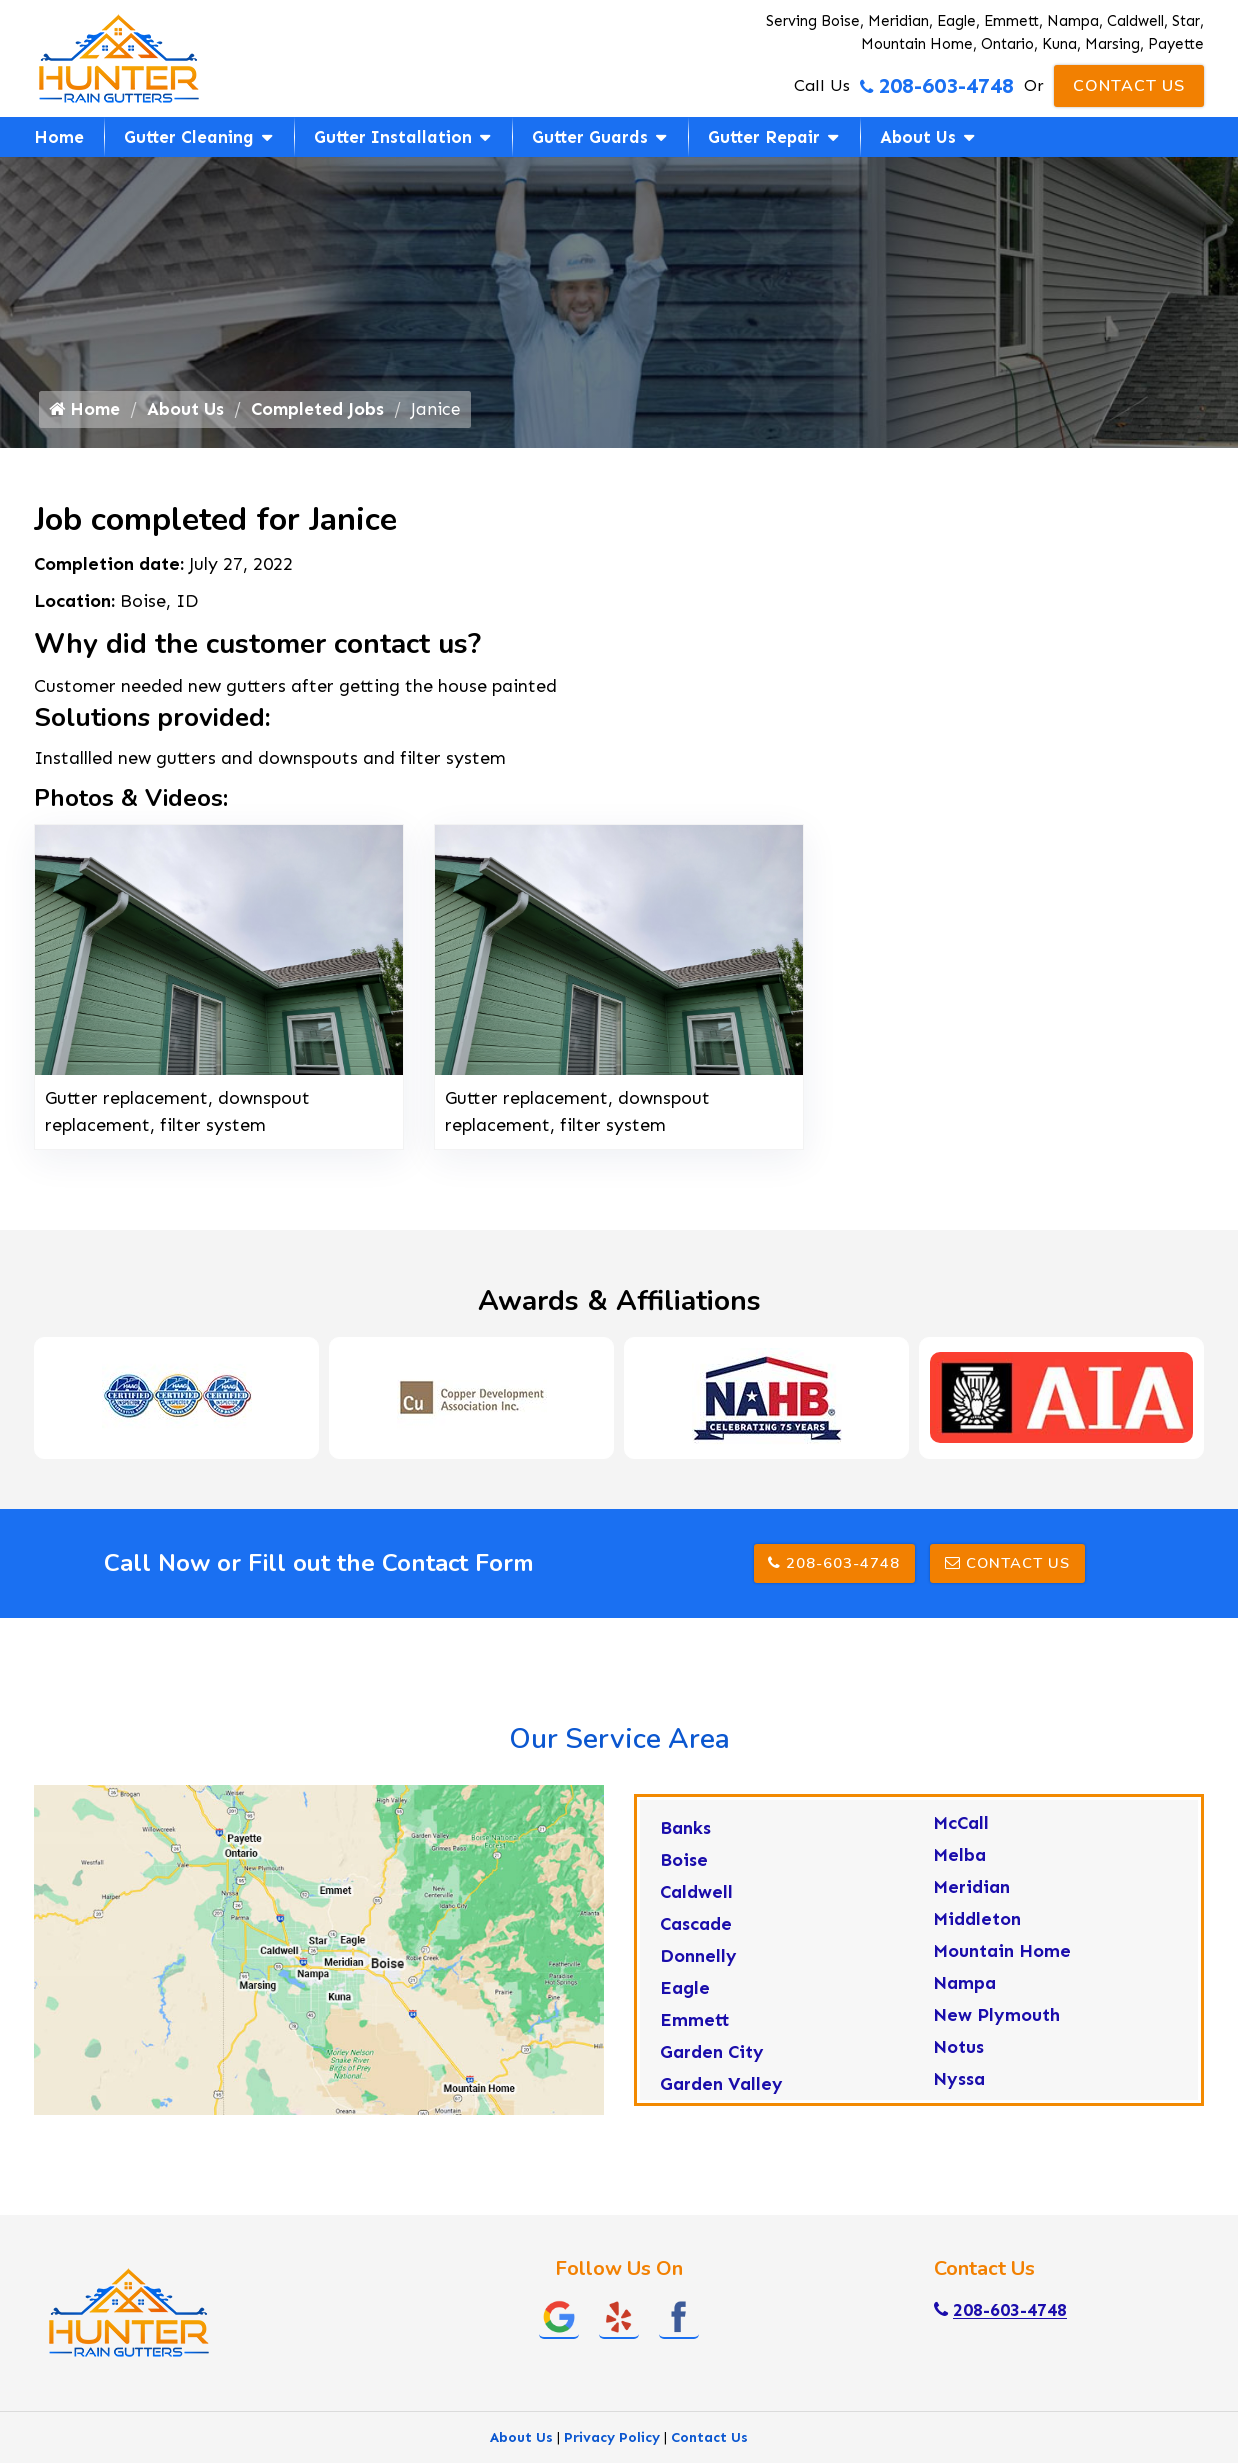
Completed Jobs (324, 418)
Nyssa (959, 2091)
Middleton (977, 1931)
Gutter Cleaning (189, 137)
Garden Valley (721, 2096)
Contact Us (1129, 86)
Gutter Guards (590, 137)
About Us (918, 137)
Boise (684, 1872)
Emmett (695, 2032)
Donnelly (698, 1968)
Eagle (685, 2000)
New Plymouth (996, 2027)
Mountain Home (1002, 1963)
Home (59, 137)
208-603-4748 (936, 86)
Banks (685, 1840)
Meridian (971, 1899)
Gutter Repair (764, 137)
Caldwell (696, 1904)
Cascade (696, 1936)
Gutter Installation (393, 137)
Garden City (712, 2064)
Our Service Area (619, 1751)
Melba (959, 1867)
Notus (958, 2059)
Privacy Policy (612, 2449)
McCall (961, 1835)
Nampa (964, 1995)
